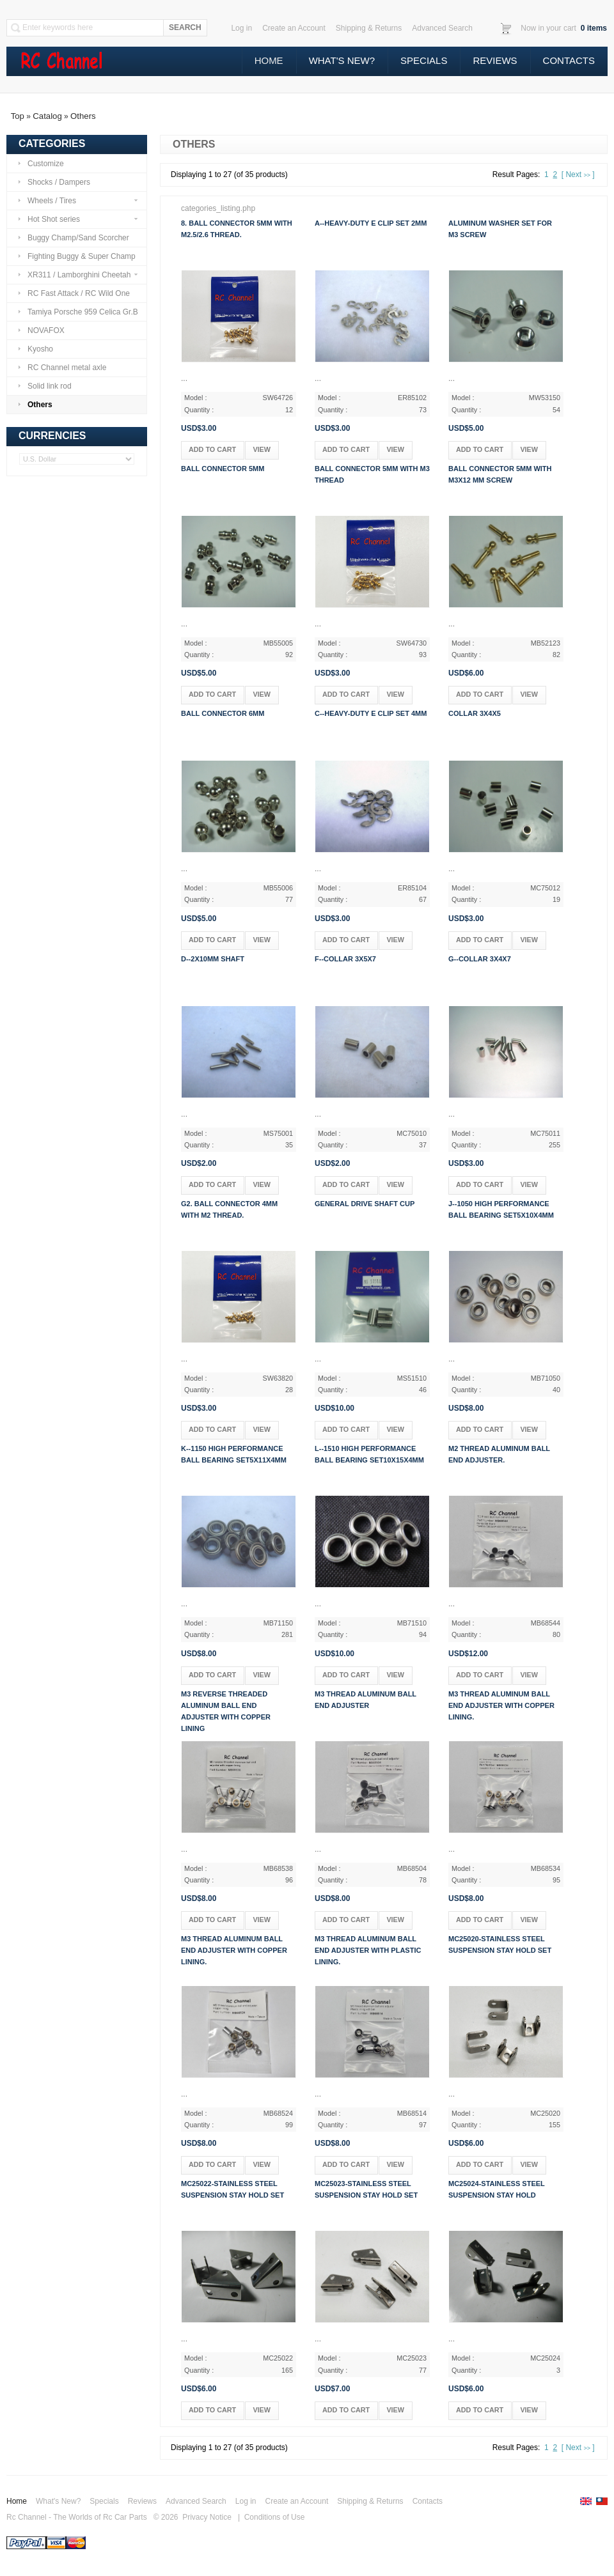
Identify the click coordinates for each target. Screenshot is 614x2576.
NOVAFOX (41, 330)
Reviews (495, 60)
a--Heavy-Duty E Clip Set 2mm (371, 223)
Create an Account (296, 2501)
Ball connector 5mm (222, 468)
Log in (245, 2501)
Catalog (47, 116)
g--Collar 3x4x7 (479, 959)
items (592, 28)
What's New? (342, 60)
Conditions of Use (274, 2517)
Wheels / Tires (77, 200)
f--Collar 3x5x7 (345, 959)
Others (83, 116)
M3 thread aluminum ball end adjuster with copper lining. (501, 1705)
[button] (212, 450)
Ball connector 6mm (222, 713)
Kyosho (35, 349)
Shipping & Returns (370, 2501)
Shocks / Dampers (53, 182)
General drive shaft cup (364, 1203)
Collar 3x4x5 (474, 713)
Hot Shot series (77, 219)
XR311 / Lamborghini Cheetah (77, 274)
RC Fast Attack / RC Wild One (73, 293)
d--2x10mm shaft (212, 959)
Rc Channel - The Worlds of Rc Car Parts (76, 2517)
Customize (40, 163)
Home (269, 60)
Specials (423, 60)
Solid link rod (44, 386)
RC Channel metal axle (61, 367)
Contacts (569, 60)
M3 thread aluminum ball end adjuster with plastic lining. (368, 1950)
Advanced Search (196, 2501)
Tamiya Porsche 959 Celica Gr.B (77, 311)
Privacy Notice (207, 2517)
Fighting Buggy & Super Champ (76, 256)
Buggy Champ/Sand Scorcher (73, 237)
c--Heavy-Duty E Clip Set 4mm (371, 713)
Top (17, 116)
